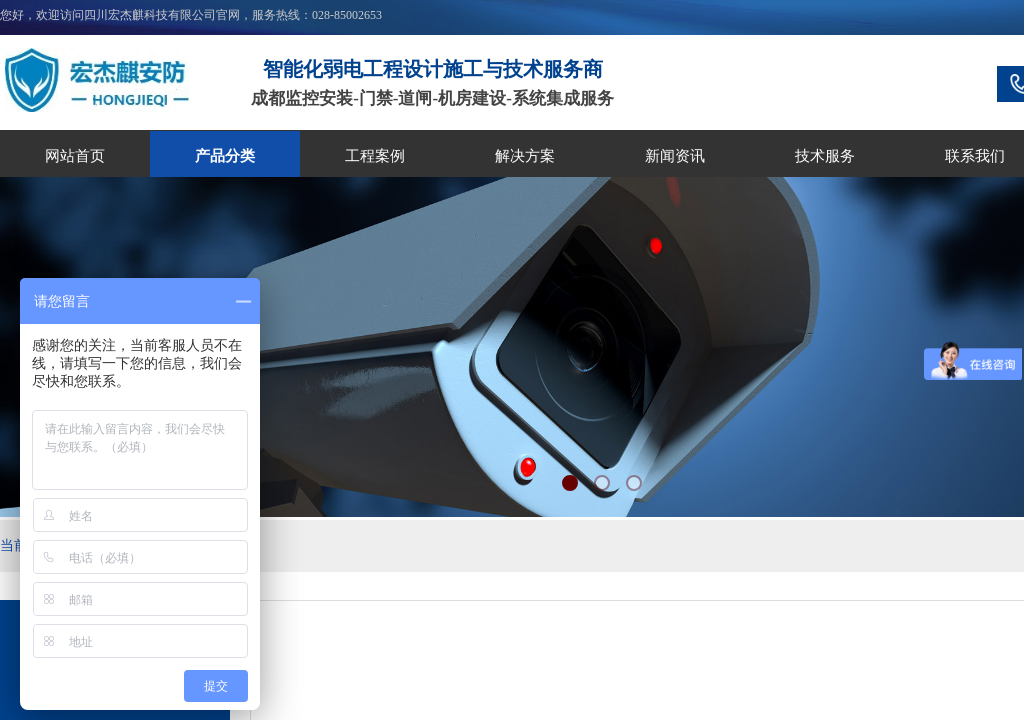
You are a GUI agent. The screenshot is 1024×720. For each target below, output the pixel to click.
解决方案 (525, 156)
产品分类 (225, 156)
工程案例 (375, 156)
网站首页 (75, 156)
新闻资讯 (675, 156)
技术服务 (825, 156)
